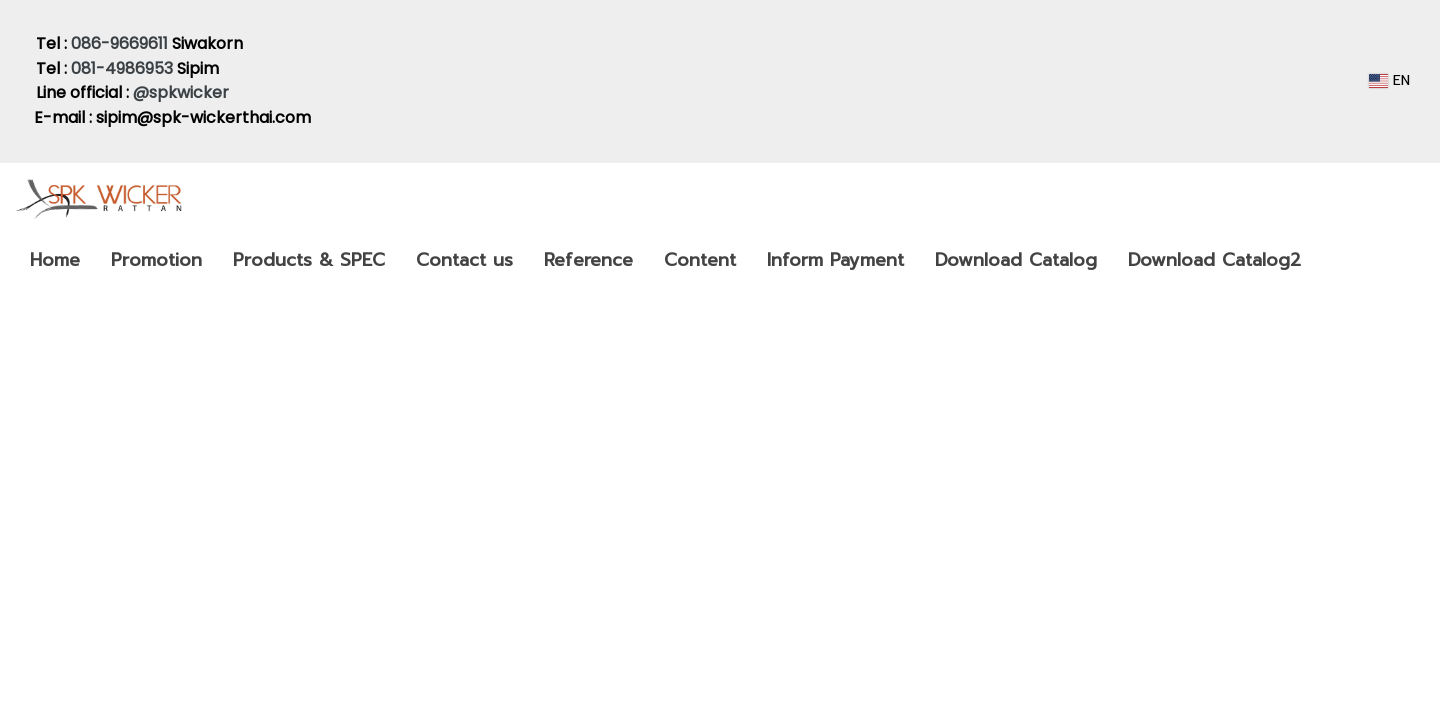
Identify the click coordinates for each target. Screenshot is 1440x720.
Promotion (156, 260)
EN (1389, 80)
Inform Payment (835, 260)
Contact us (464, 260)
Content (700, 260)
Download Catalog (1016, 260)
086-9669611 (119, 43)
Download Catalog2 (1214, 260)
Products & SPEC (309, 260)
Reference (588, 260)
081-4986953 (122, 68)
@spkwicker (183, 92)
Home (55, 260)
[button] (1334, 260)
